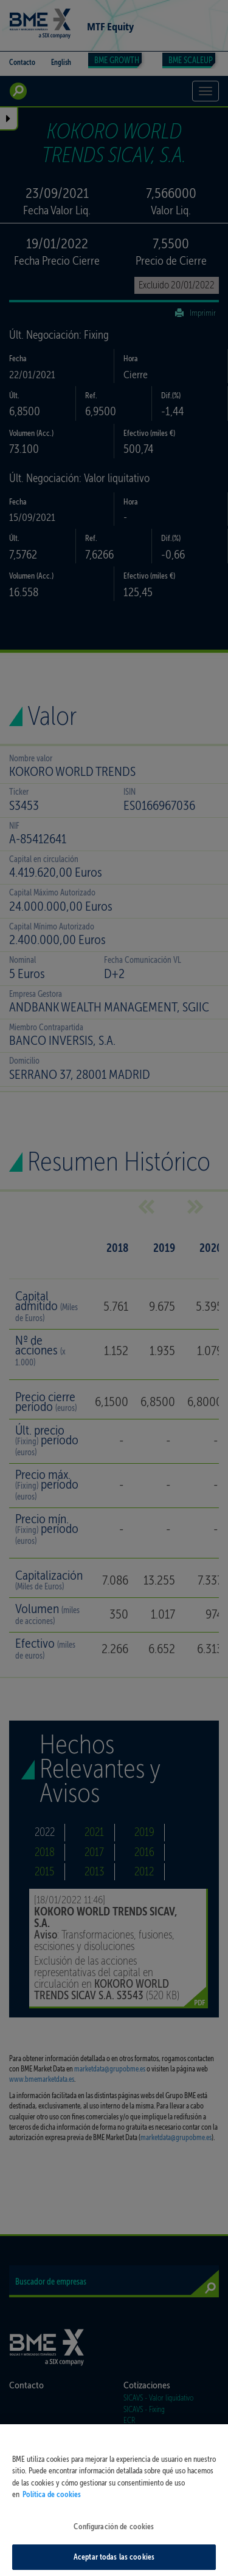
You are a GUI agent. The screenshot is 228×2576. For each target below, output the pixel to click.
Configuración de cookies (114, 2532)
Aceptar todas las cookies (114, 2563)
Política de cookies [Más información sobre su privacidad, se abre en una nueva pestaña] (51, 2500)
